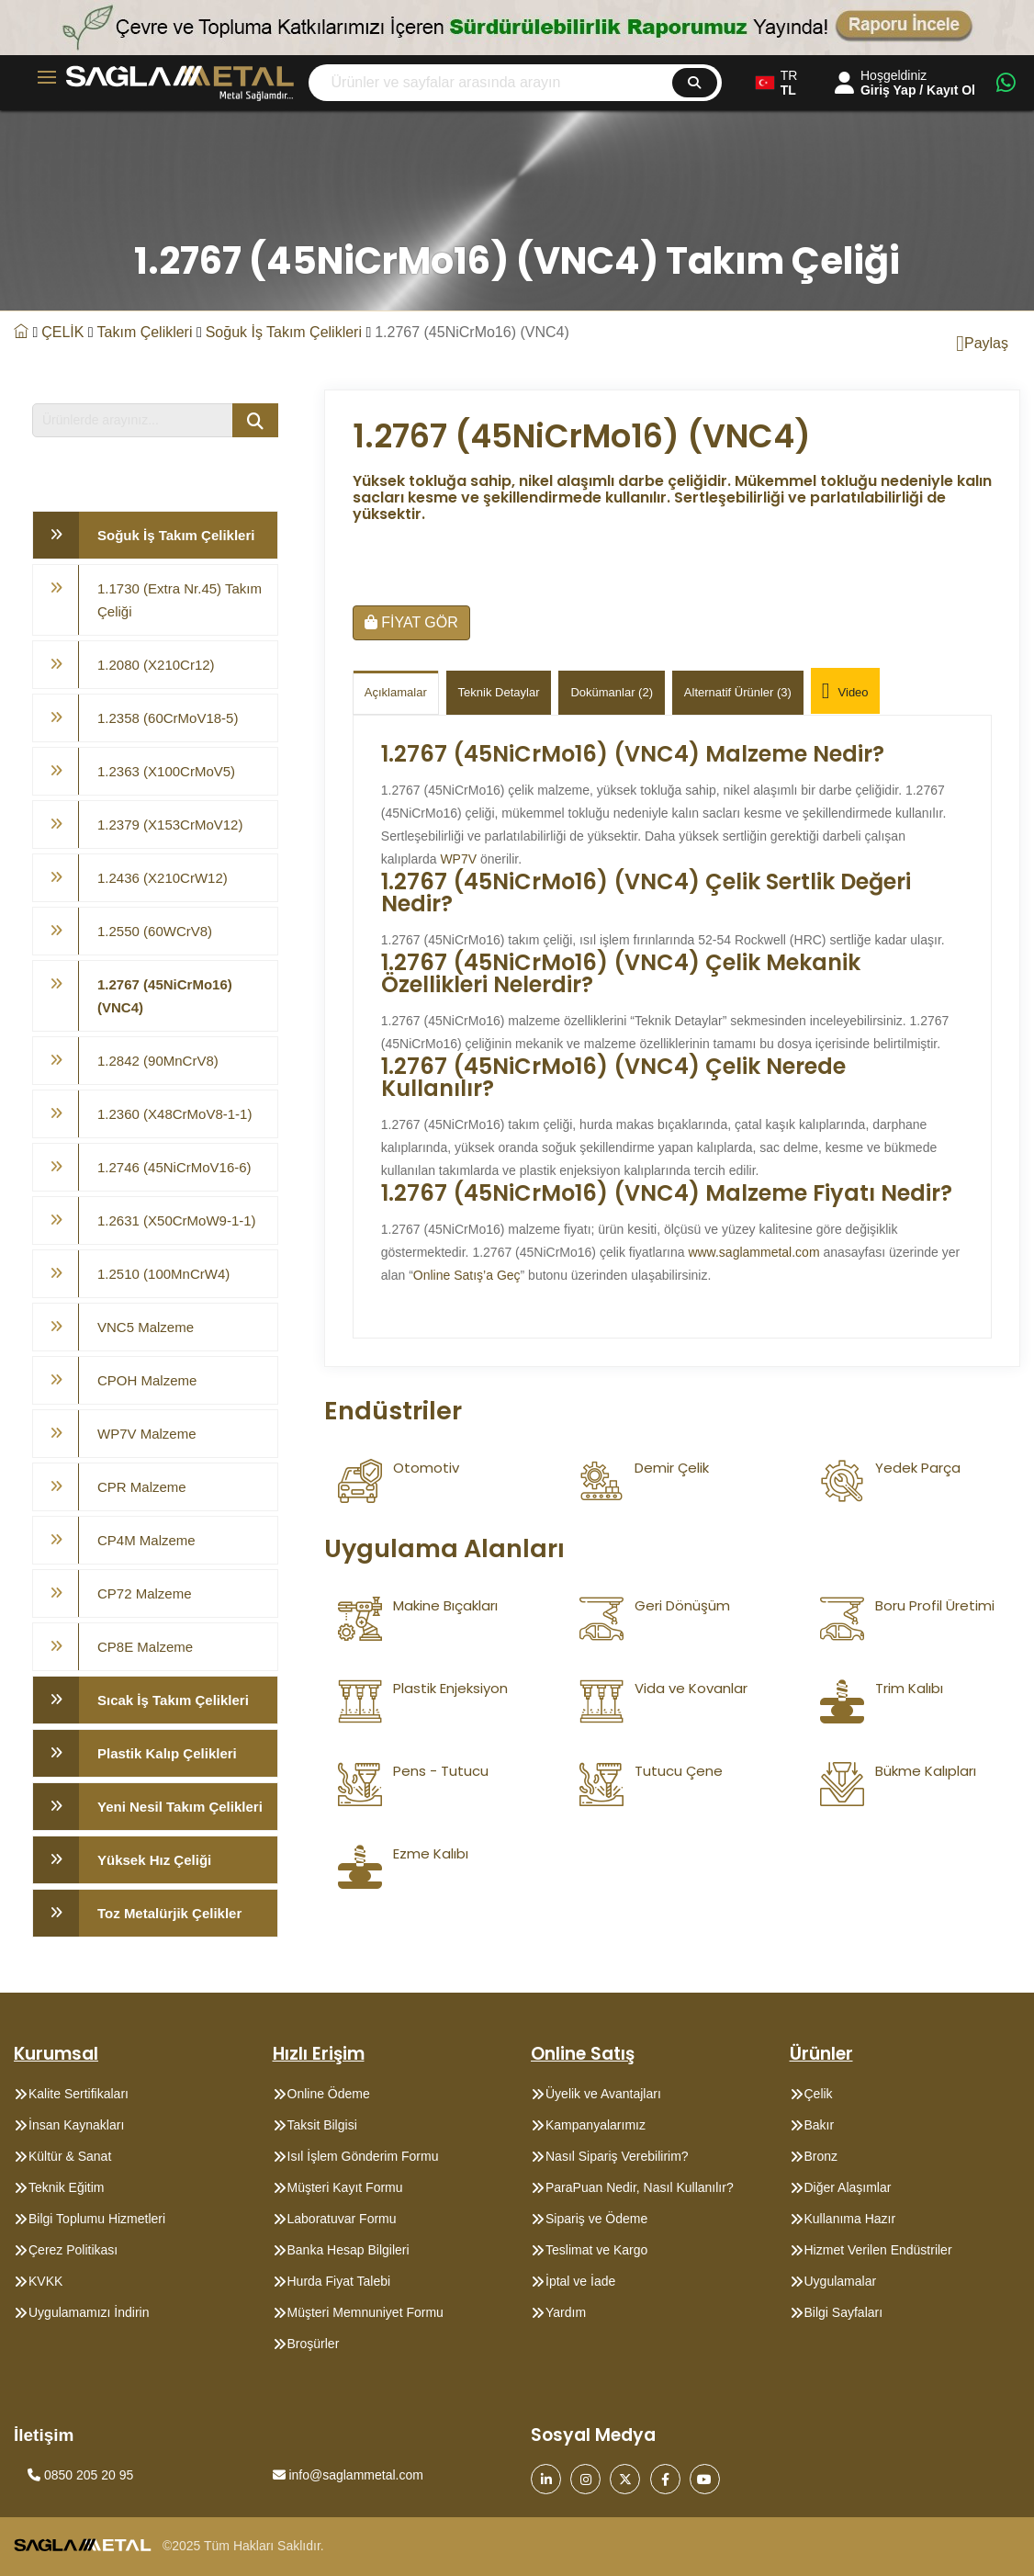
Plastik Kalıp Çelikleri (167, 1753)
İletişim (43, 2435)
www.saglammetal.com (753, 1252)
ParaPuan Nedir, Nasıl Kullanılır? (639, 2187)
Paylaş (982, 343)
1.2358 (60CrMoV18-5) (167, 718)
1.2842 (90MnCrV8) (158, 1060)
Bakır (819, 2125)
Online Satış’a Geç (467, 1275)
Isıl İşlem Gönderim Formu (363, 2156)
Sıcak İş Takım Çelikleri (173, 1700)
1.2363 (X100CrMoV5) (166, 771)
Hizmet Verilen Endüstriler (878, 2250)
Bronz (821, 2156)
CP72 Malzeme (144, 1593)
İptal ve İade (580, 2281)
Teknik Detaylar (499, 692)
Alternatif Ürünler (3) (738, 692)
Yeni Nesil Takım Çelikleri (180, 1806)
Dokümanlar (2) (611, 692)
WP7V (458, 859)
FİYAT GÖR (411, 622)
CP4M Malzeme (146, 1540)
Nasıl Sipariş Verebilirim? (617, 2156)
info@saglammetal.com (348, 2475)
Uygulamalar (840, 2281)
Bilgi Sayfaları (843, 2312)
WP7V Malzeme (147, 1433)
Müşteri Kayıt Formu (345, 2187)
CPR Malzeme (141, 1487)
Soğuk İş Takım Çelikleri (284, 332)
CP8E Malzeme (145, 1647)
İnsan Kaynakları (76, 2125)
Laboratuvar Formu (342, 2218)
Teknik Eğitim (66, 2187)
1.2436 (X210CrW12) (162, 878)
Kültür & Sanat (69, 2156)
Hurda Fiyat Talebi (339, 2281)
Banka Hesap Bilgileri (348, 2250)
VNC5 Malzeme (145, 1327)
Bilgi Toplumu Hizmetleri (96, 2218)
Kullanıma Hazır (850, 2218)
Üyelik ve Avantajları (603, 2093)
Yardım (565, 2312)
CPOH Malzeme (147, 1380)
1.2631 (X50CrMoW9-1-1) (176, 1220)
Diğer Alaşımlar (848, 2187)
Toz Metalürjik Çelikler (169, 1913)
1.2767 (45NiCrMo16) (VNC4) (164, 996)
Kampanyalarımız (595, 2125)
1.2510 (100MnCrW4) (163, 1274)
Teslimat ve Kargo (596, 2250)
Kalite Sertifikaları (78, 2093)
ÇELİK (62, 332)
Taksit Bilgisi (322, 2125)
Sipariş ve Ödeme (596, 2218)
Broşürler (313, 2343)
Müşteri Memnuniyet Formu (365, 2312)
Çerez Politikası (73, 2250)
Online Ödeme (328, 2093)
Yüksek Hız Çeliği (154, 1860)
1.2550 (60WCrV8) (154, 931)
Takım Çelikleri (145, 332)
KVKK (45, 2281)
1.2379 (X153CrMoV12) (169, 824)
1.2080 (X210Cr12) (156, 664)
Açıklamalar (396, 692)
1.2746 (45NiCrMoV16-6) (174, 1167)
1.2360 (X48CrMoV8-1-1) (174, 1114)
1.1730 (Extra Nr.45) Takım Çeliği (179, 600)
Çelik (818, 2093)
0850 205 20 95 (80, 2475)
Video (845, 693)
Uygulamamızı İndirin (89, 2312)
